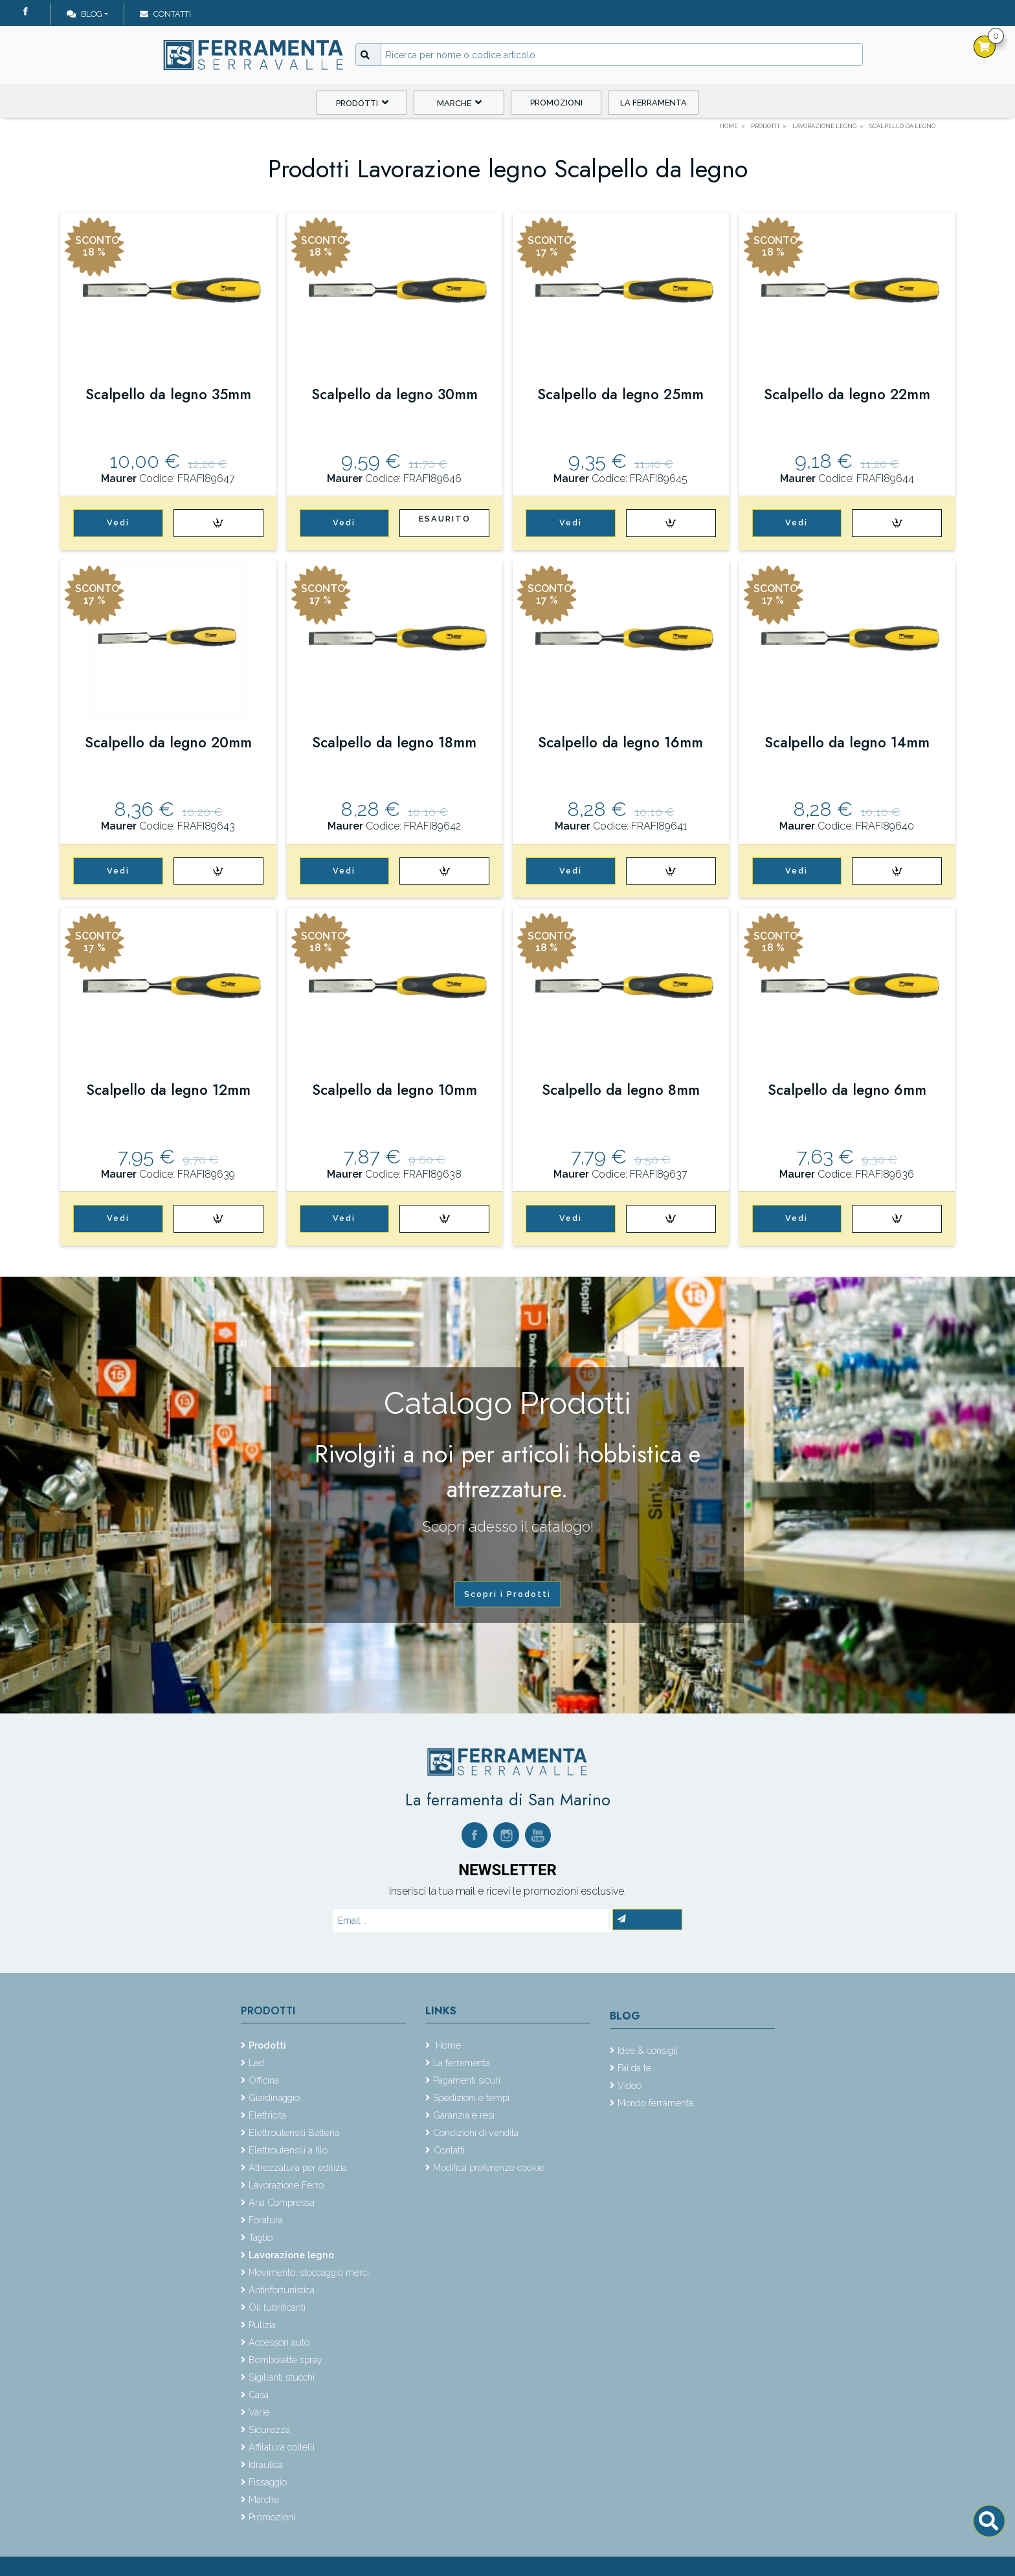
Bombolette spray (285, 2359)
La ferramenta (653, 102)
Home (447, 2045)
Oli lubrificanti (277, 2307)
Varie (259, 2411)
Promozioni (556, 102)
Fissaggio (268, 2481)
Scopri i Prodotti (507, 1594)
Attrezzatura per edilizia (298, 2167)
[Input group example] (622, 54)
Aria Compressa (282, 2202)
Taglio (261, 2237)
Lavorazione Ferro (286, 2184)
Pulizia (262, 2324)
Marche (459, 102)
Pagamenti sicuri (466, 2080)
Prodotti (362, 102)
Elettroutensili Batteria (294, 2132)
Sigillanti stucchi (282, 2377)
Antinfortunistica (282, 2289)
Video (629, 2085)
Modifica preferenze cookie (488, 2167)
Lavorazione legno (291, 2254)
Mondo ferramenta (655, 2102)
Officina (264, 2080)
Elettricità (267, 2114)
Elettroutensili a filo (288, 2149)
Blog (84, 14)
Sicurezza (269, 2429)
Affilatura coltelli (282, 2446)
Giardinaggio (274, 2097)
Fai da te (634, 2067)
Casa (259, 2394)
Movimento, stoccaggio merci (309, 2272)
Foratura (266, 2219)
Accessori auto (279, 2342)
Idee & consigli (648, 2050)
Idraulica (266, 2464)
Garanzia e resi (464, 2114)
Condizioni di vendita (476, 2132)
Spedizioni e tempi (471, 2097)
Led (256, 2062)
